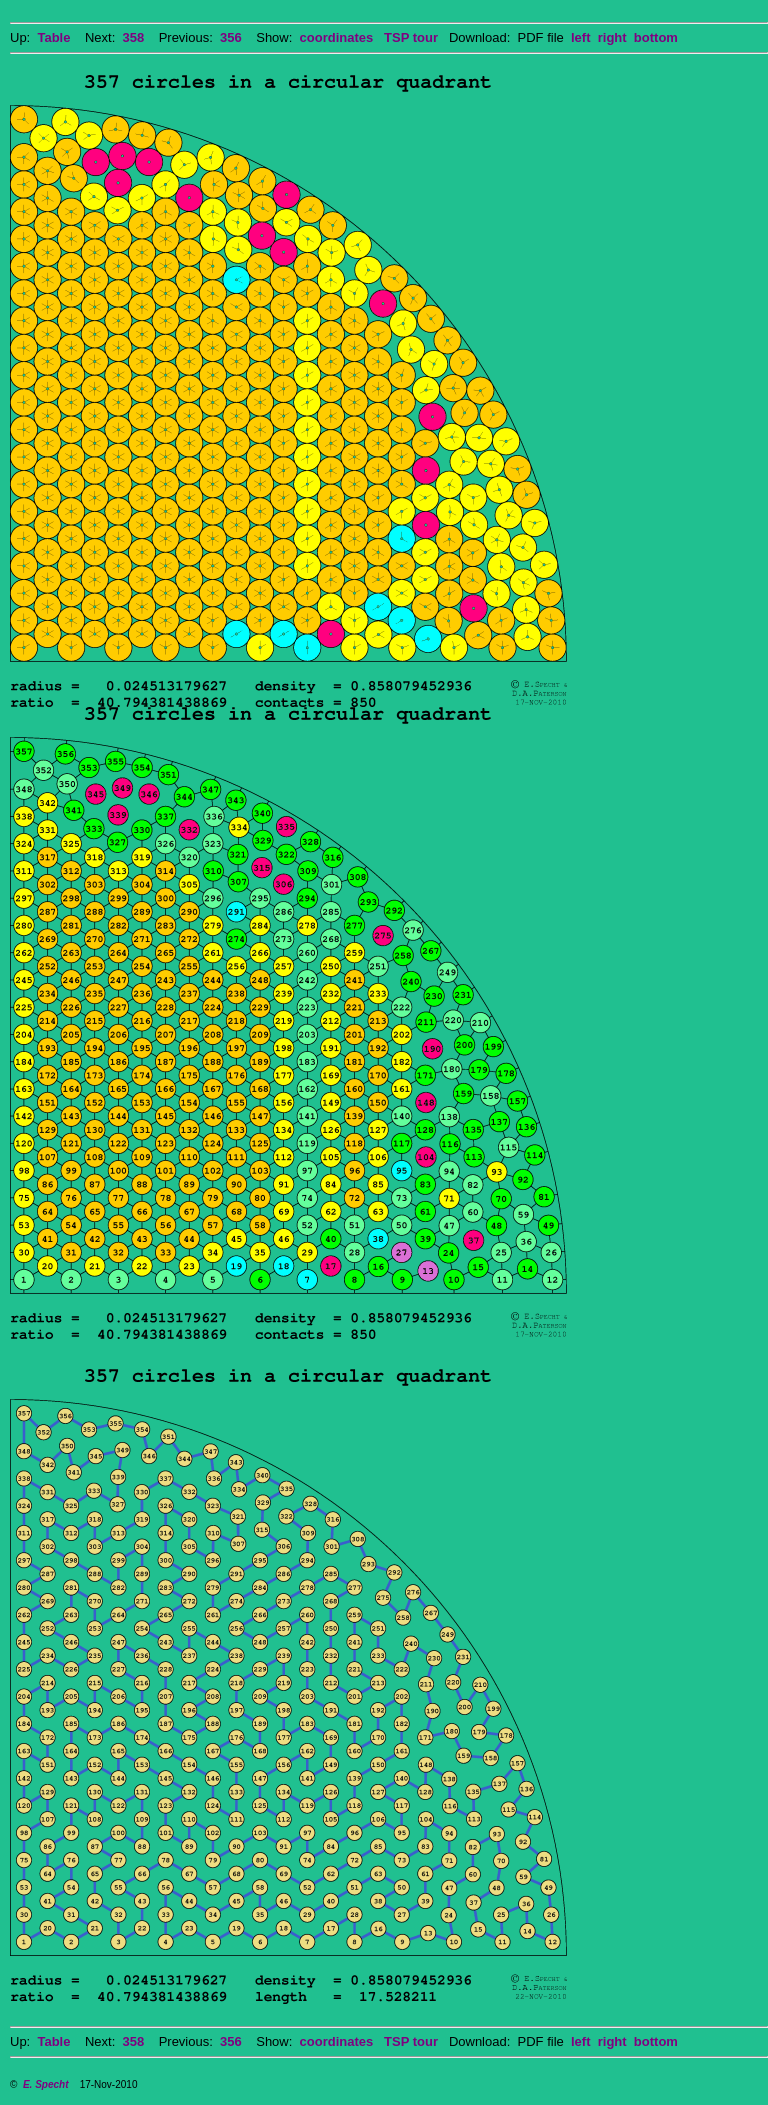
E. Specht (46, 2084)
